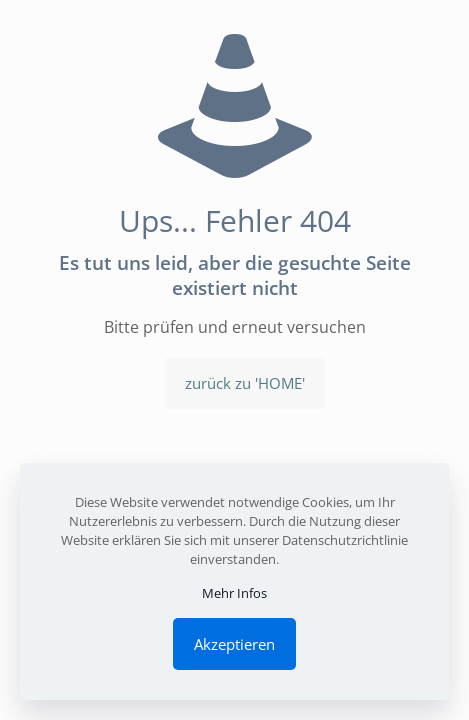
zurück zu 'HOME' (245, 383)
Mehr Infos (234, 593)
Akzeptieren (234, 644)
